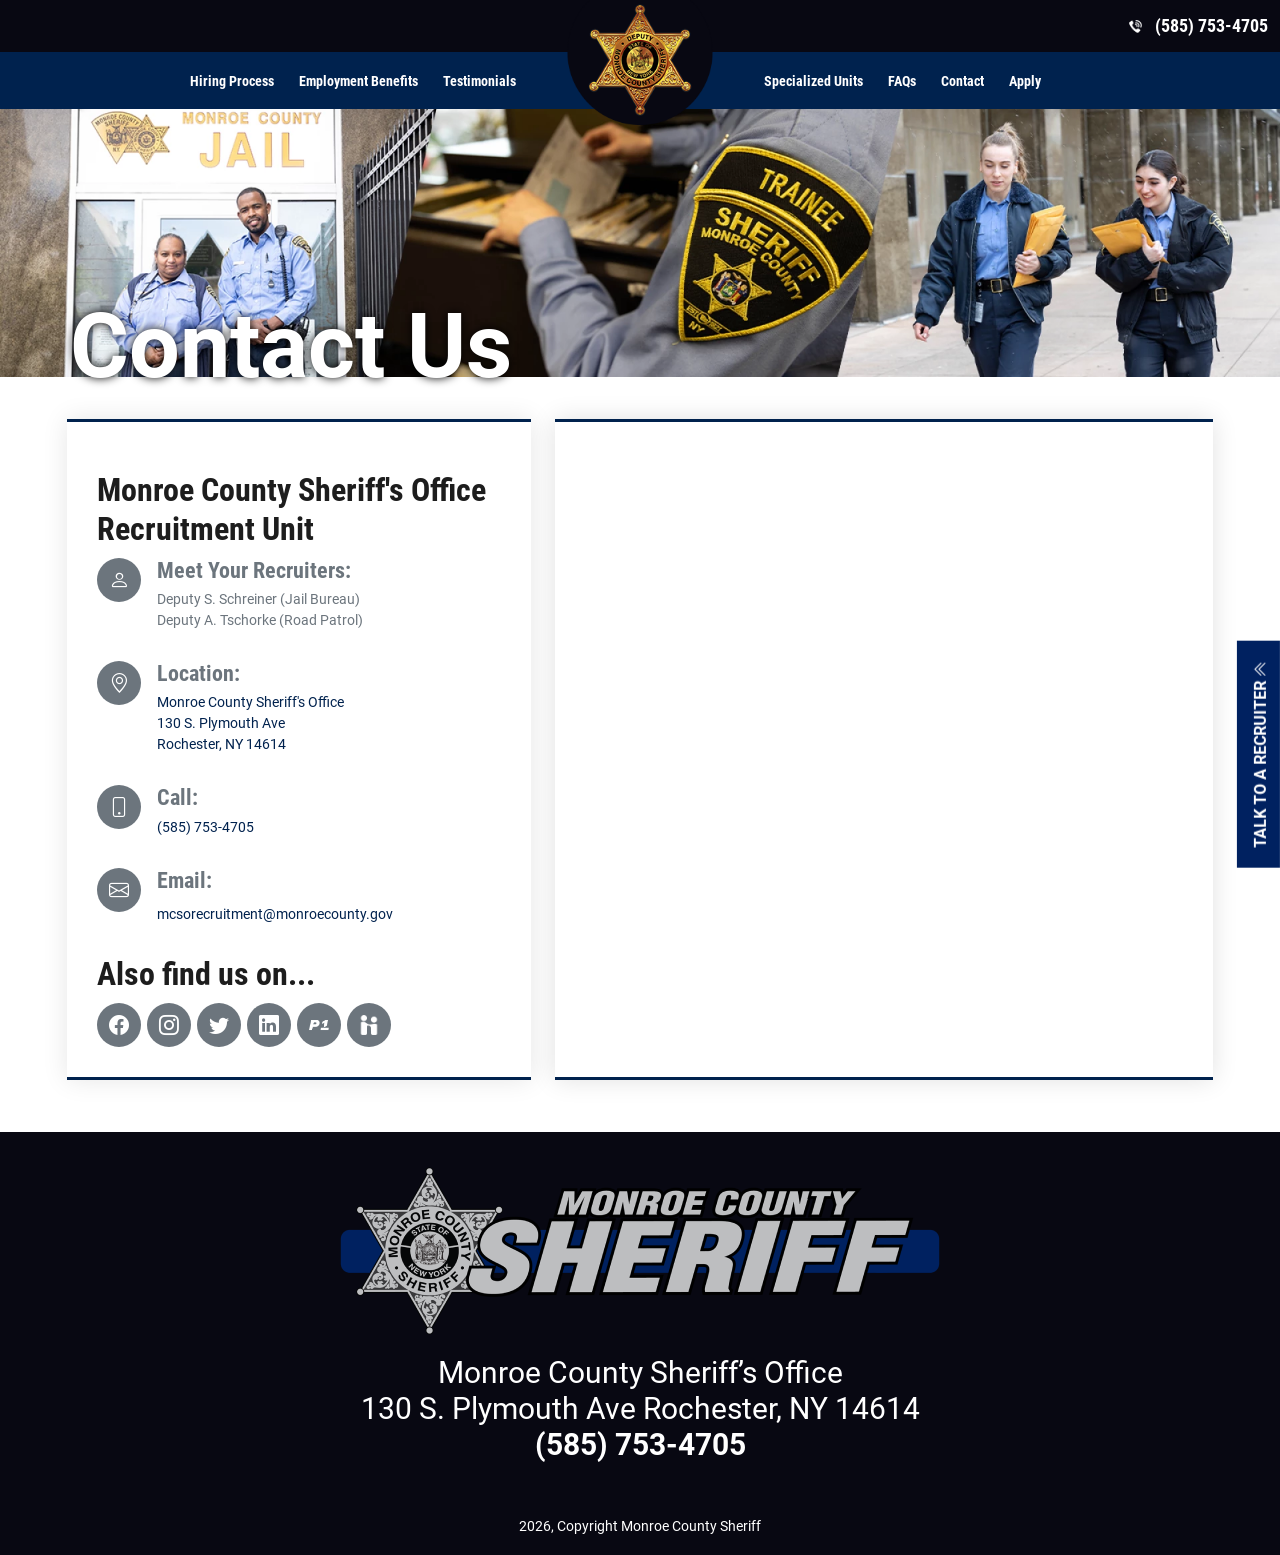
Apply (1025, 81)
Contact (962, 81)
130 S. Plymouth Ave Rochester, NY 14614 (640, 1408)
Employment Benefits (358, 81)
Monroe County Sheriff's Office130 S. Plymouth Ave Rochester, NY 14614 (250, 723)
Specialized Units (813, 81)
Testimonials (479, 81)
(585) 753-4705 (205, 827)
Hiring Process (232, 81)
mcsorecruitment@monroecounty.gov (275, 914)
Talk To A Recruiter (1260, 753)
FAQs (902, 81)
